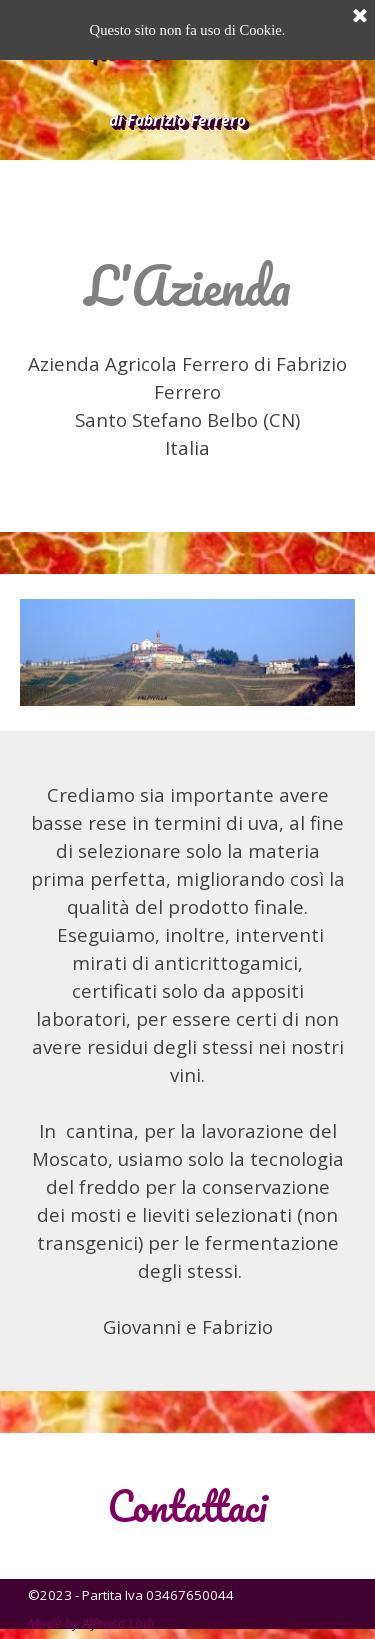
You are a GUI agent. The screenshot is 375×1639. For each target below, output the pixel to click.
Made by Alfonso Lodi (91, 1623)
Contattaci (187, 1506)
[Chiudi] (360, 17)
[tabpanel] (187, 356)
